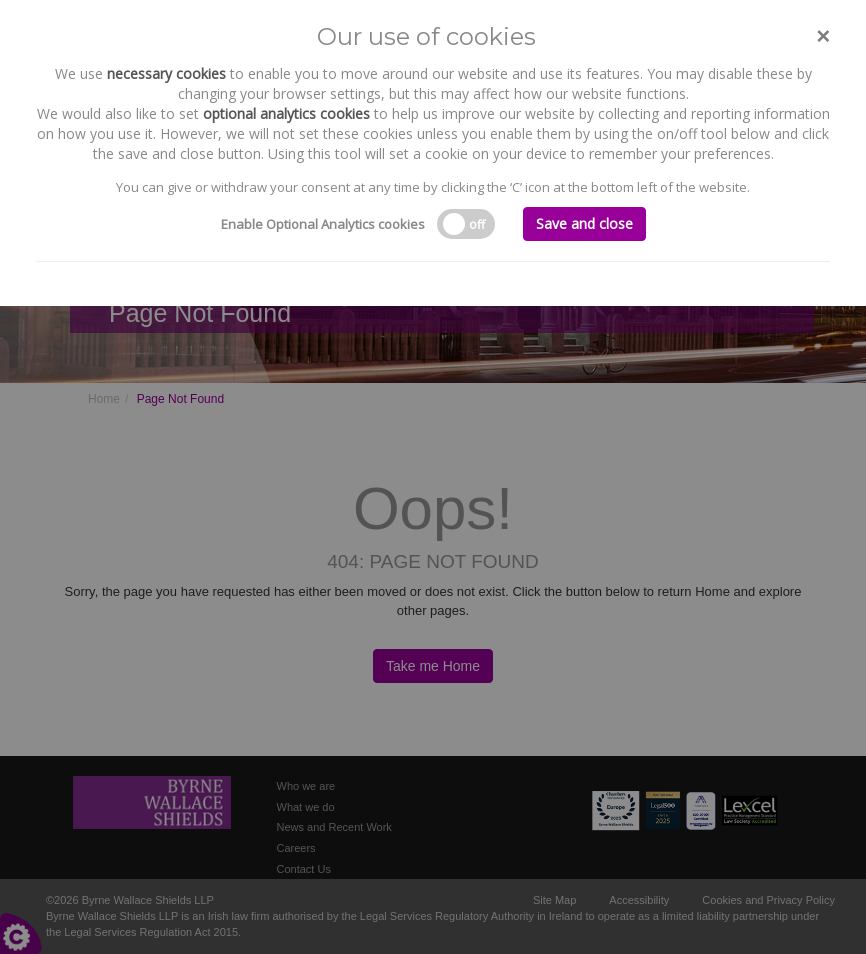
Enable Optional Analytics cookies (323, 224)
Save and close (584, 223)
